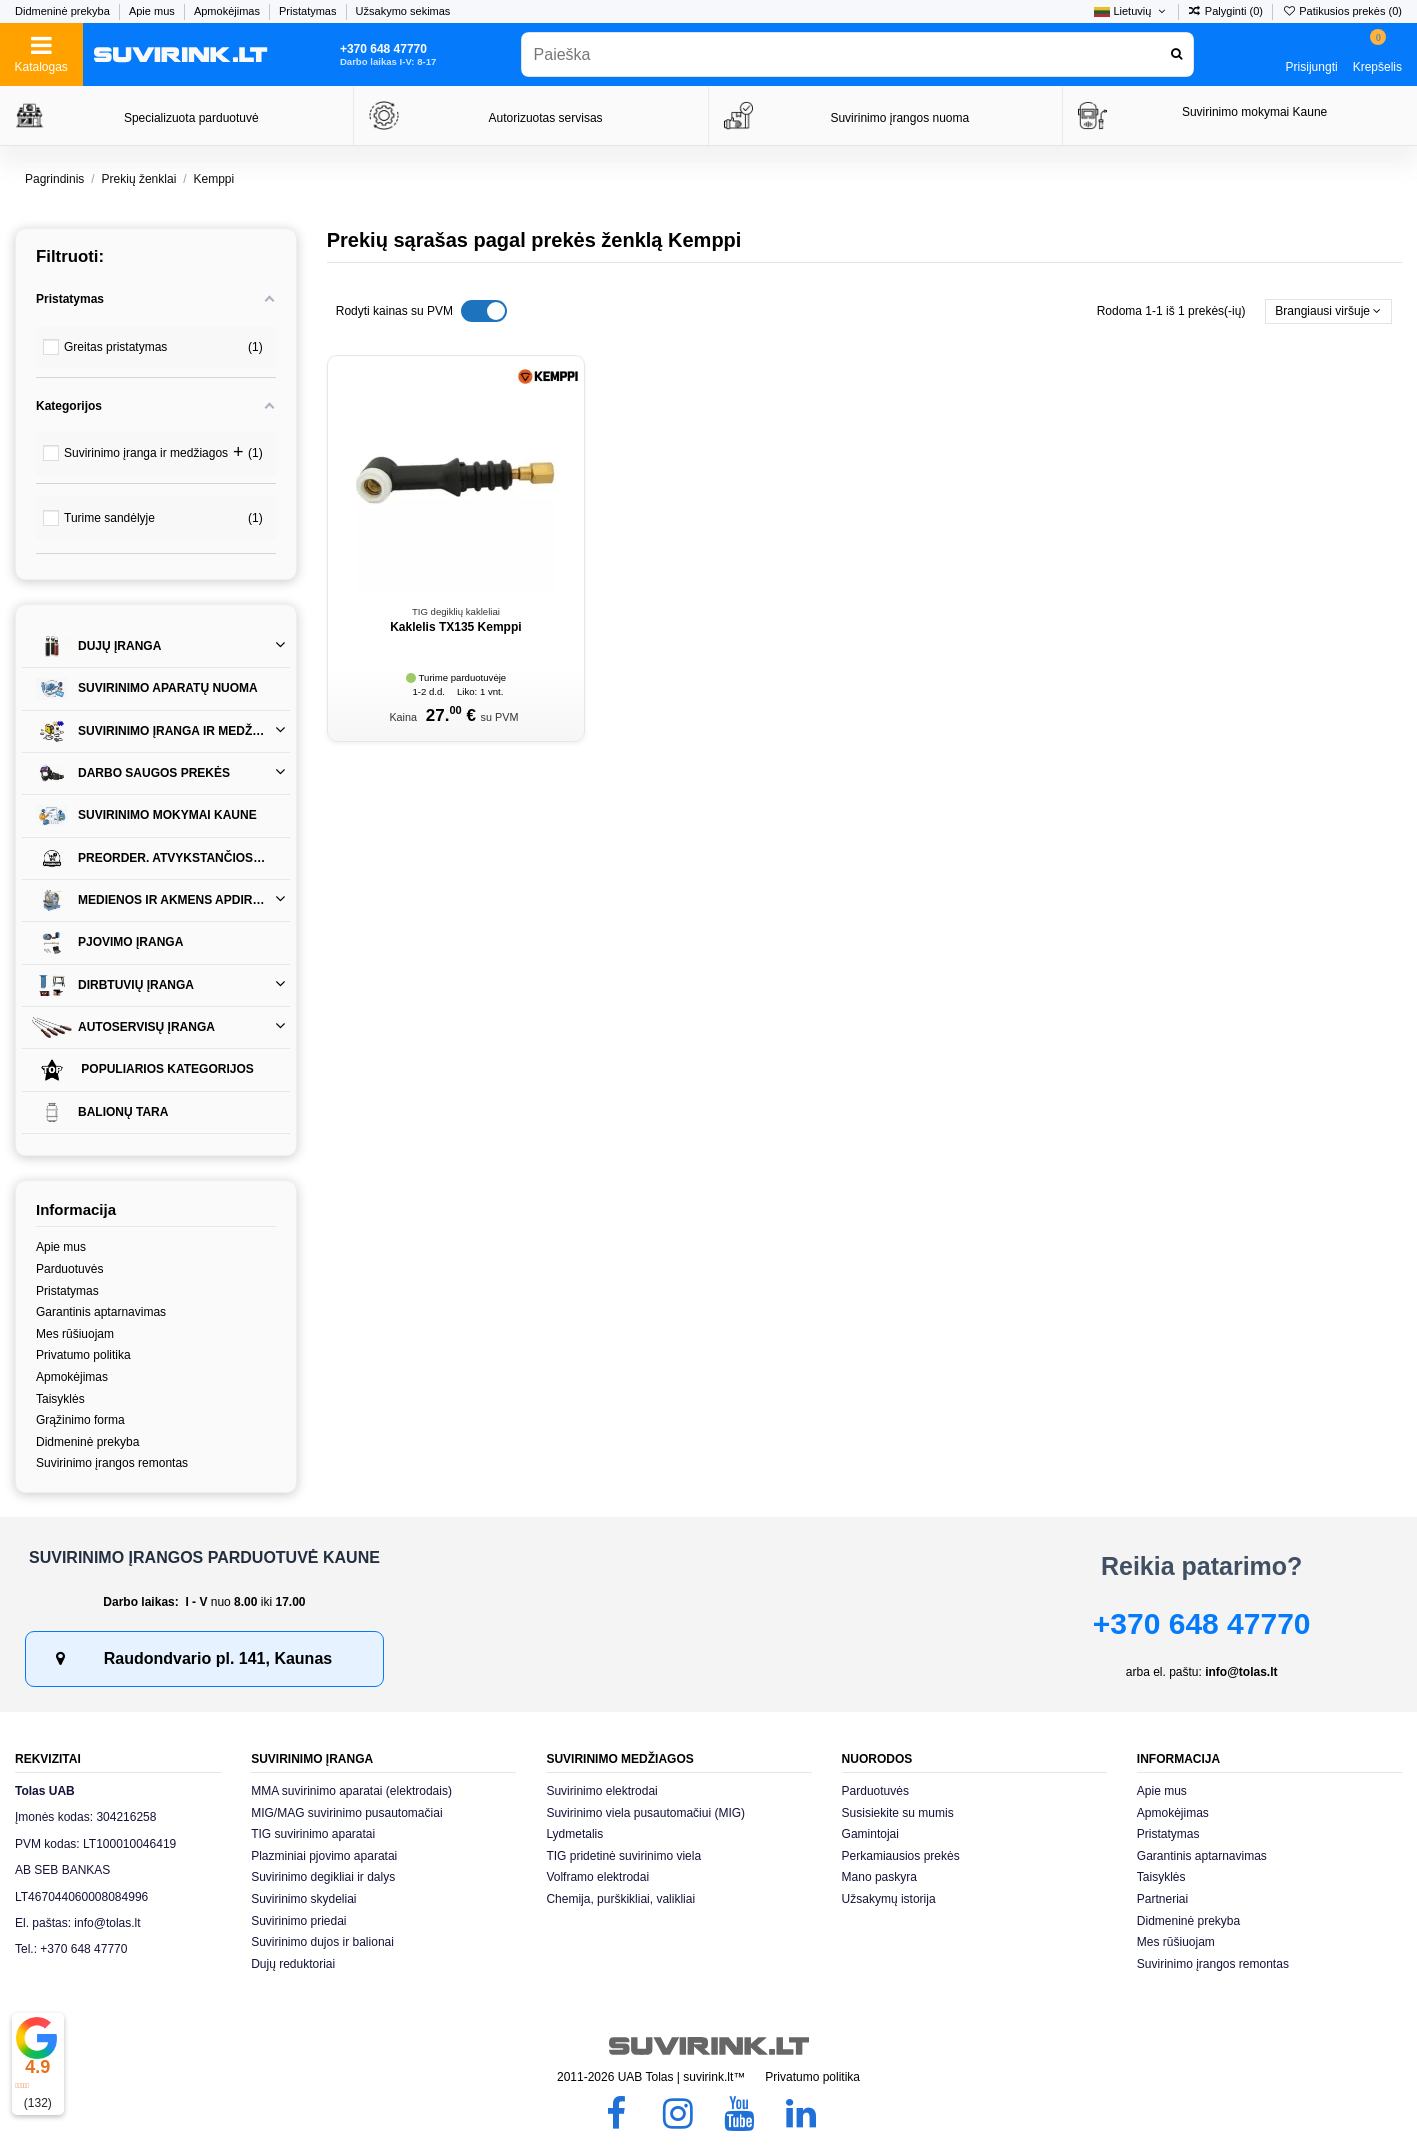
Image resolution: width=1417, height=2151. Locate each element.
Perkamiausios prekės (901, 1856)
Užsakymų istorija (889, 1899)
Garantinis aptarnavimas (101, 1312)
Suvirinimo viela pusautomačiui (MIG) (645, 1813)
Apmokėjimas (228, 11)
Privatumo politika (83, 1355)
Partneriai (1162, 1899)
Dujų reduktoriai (293, 1964)
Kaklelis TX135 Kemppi (455, 627)
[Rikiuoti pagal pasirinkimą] (1328, 311)
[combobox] (857, 54)
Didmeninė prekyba (64, 11)
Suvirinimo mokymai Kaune (1254, 112)
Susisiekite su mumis (898, 1813)
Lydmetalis (574, 1834)
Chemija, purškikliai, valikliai (620, 1899)
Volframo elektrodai (597, 1877)
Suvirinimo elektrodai (601, 1791)
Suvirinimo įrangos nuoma (899, 118)
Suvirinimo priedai (298, 1921)
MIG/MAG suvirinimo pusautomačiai (346, 1813)
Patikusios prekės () (1342, 11)
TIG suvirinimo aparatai (313, 1834)
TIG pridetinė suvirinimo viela (623, 1856)
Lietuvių (1131, 11)
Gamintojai (870, 1834)
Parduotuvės (69, 1269)
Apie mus (153, 11)
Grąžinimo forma (80, 1420)
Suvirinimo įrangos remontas (112, 1463)
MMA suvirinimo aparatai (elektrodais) (351, 1791)
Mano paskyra (879, 1877)
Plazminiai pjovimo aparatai (324, 1856)
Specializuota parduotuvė (191, 118)
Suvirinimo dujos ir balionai (322, 1942)
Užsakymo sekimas (403, 11)
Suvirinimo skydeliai (303, 1899)
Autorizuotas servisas (546, 118)
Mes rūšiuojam (75, 1334)
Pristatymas (309, 11)
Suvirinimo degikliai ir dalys (323, 1877)
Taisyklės (60, 1399)
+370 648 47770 (1202, 1623)
